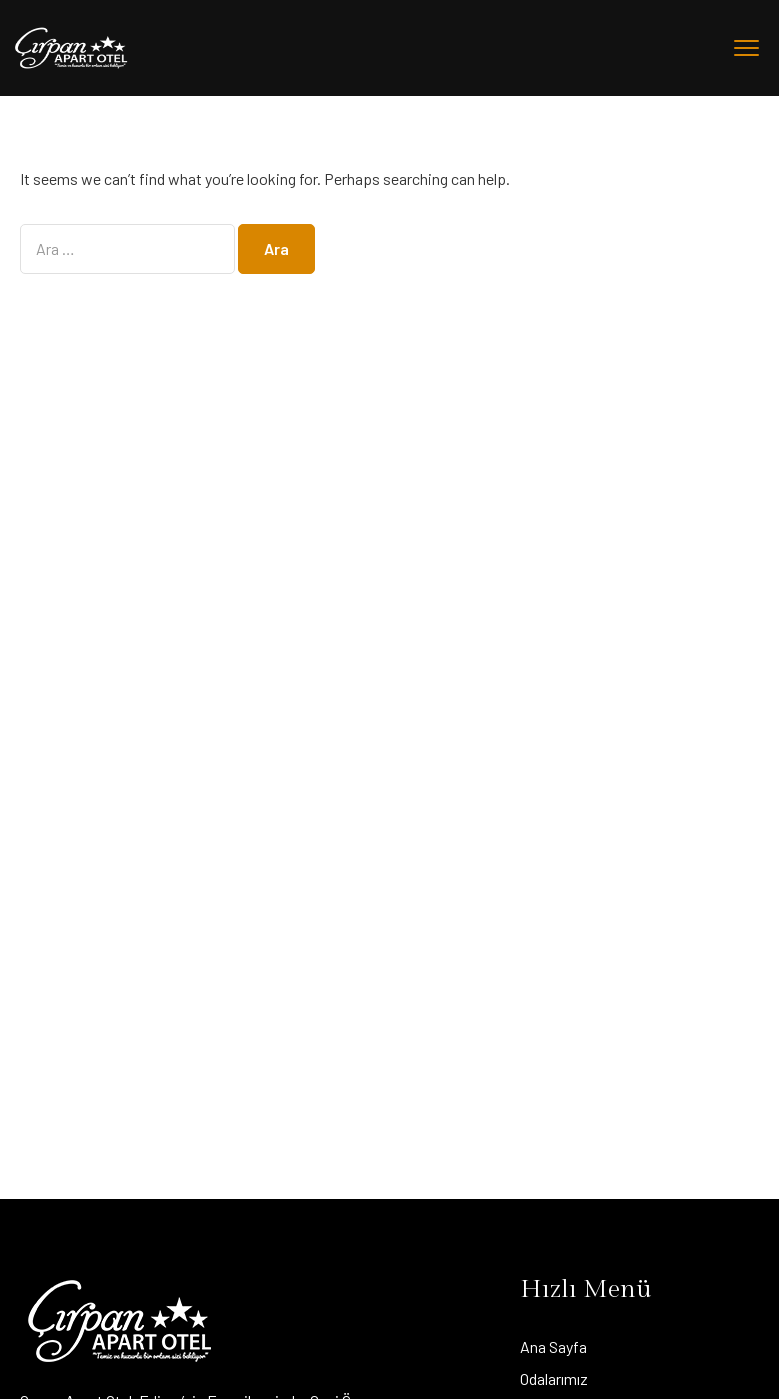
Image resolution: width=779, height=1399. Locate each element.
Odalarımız (554, 1378)
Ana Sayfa (553, 1346)
